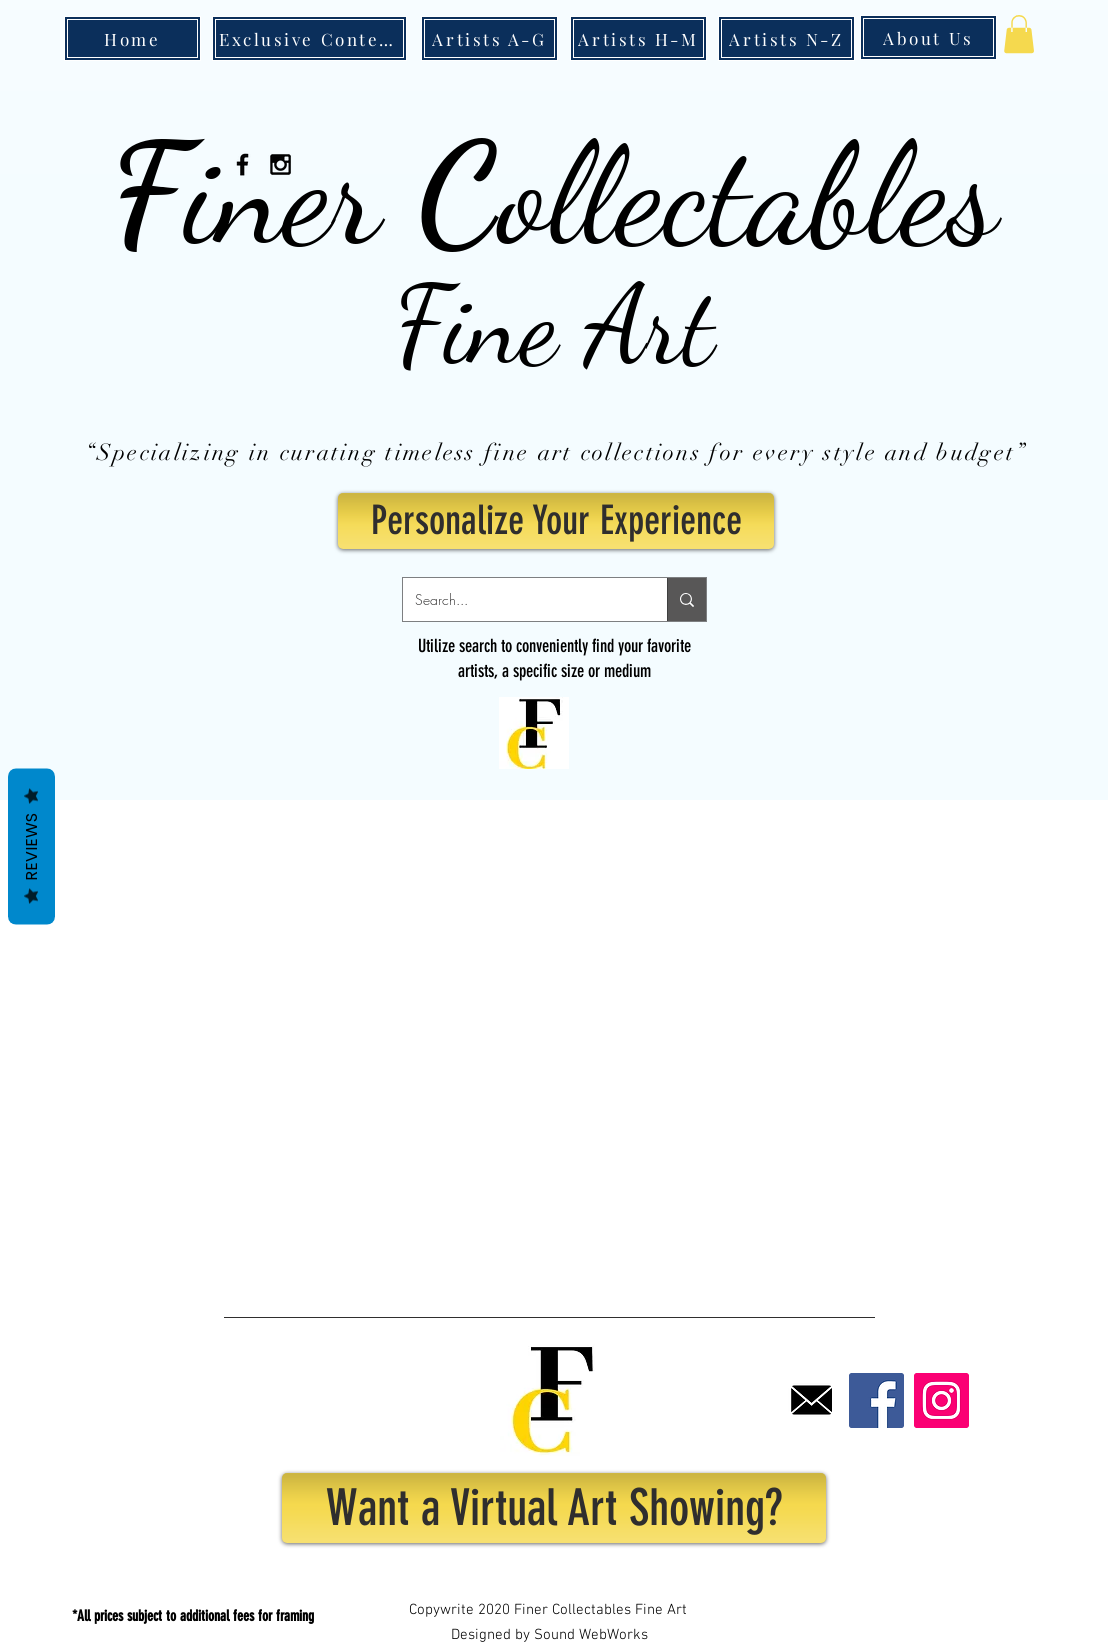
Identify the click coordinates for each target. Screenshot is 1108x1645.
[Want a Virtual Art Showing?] (554, 1508)
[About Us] (928, 37)
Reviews (31, 846)
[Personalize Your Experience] (556, 521)
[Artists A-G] (489, 38)
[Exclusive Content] (309, 38)
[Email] (811, 1400)
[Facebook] (876, 1400)
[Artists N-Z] (786, 38)
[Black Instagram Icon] (280, 164)
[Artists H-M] (638, 38)
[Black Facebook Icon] (242, 164)
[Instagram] (941, 1400)
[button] (1019, 34)
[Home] (132, 38)
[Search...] (520, 599)
